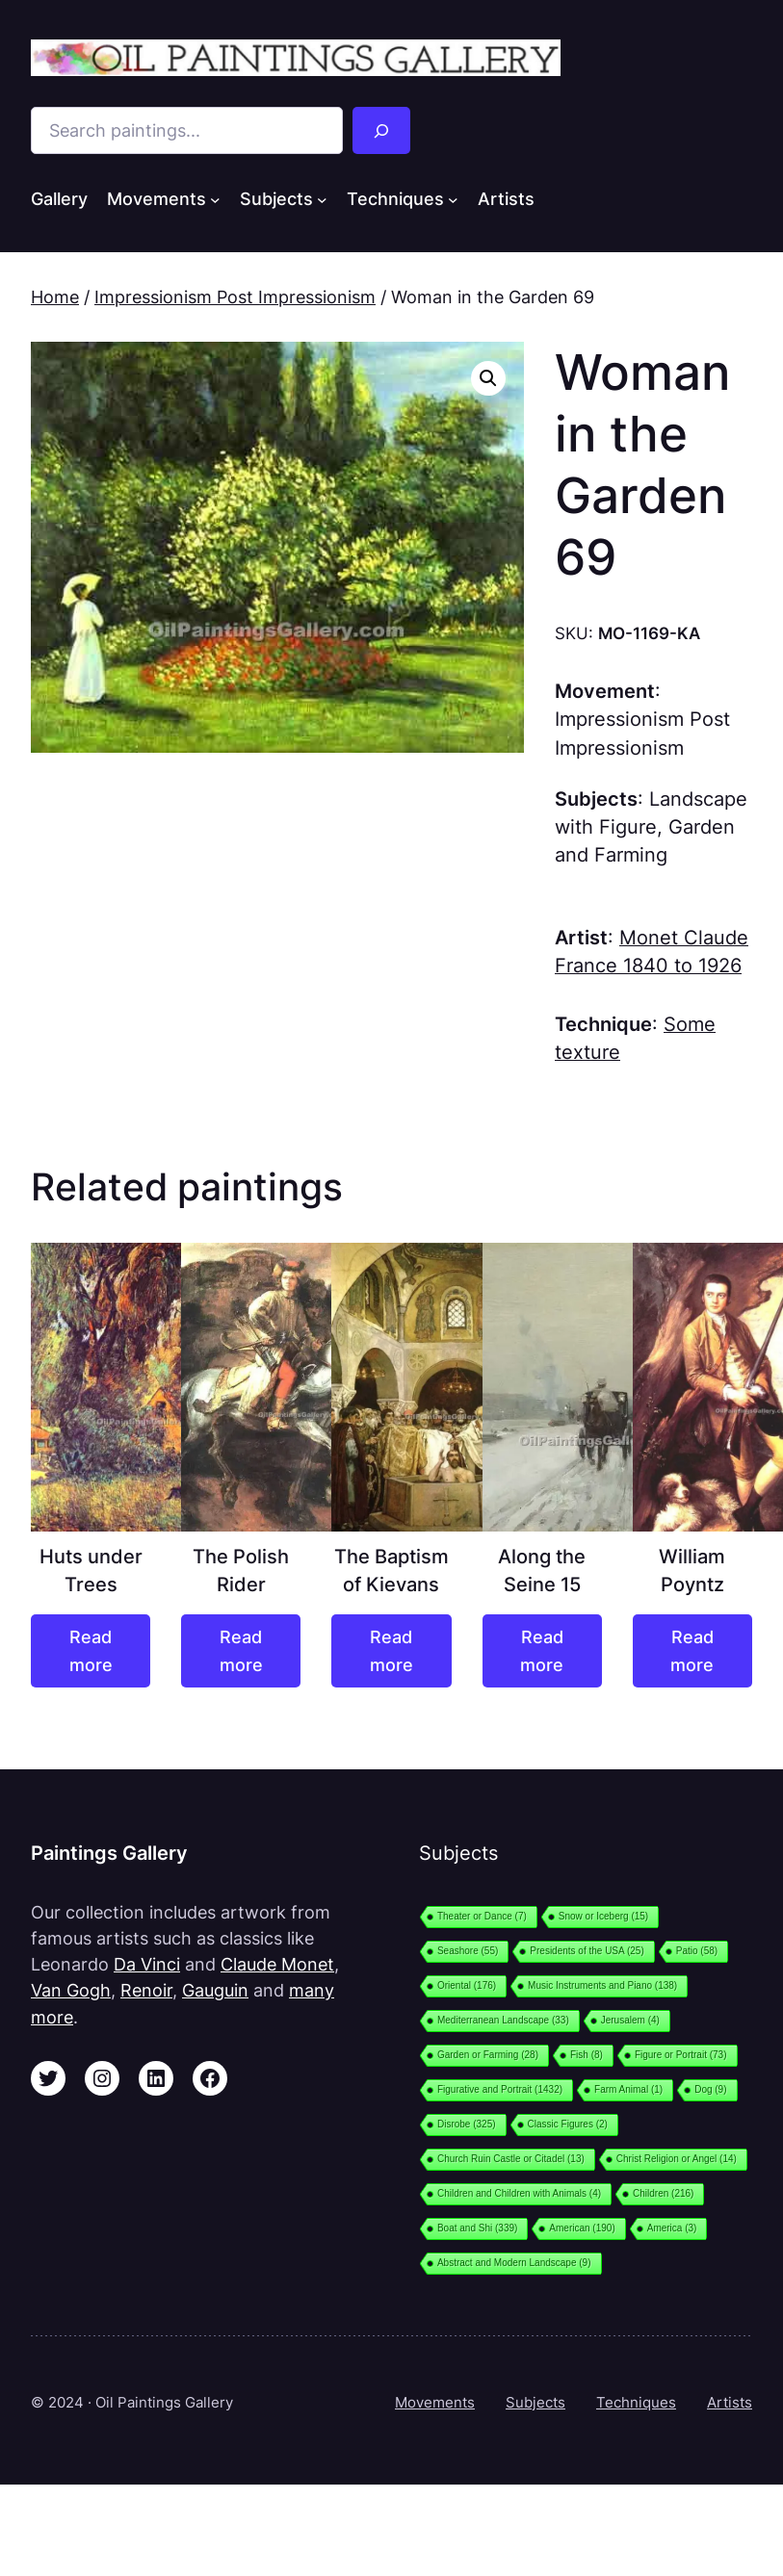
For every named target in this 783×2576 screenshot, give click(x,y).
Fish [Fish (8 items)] (586, 2054)
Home (55, 297)
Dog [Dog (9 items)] (710, 2089)
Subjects (535, 2402)
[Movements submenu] (215, 198)
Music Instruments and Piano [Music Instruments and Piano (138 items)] (602, 1985)
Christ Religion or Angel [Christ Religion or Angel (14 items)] (676, 2158)
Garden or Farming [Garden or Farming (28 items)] (487, 2054)
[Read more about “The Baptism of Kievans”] (391, 1650)
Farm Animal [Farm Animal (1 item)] (628, 2089)
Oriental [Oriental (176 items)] (466, 1985)
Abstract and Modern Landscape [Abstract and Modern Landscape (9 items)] (514, 2262)
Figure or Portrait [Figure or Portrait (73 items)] (681, 2054)
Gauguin (215, 1990)
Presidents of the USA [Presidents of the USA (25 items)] (586, 1950)
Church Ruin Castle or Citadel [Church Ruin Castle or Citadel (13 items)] (511, 2158)
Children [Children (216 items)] (663, 2193)
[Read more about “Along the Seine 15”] (542, 1650)
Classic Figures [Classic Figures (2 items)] (568, 2124)
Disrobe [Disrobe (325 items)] (466, 2124)
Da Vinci (147, 1964)
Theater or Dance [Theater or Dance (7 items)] (482, 1916)
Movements (435, 2402)
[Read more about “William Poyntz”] (692, 1650)
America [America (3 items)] (672, 2228)
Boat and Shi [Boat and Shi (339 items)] (477, 2228)
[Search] (380, 130)
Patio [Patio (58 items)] (697, 1950)
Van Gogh (71, 1990)
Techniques (636, 2402)
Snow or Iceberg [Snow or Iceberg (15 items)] (603, 1916)
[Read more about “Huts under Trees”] (90, 1650)
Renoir (146, 1990)
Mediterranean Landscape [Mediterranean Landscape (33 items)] (503, 2020)
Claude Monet (277, 1964)
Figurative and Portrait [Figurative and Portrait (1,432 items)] (499, 2089)
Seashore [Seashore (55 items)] (467, 1950)
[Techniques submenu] (453, 198)
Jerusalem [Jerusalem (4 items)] (630, 2020)
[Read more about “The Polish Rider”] (240, 1650)
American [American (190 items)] (581, 2228)
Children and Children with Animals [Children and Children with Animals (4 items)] (519, 2193)
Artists (729, 2402)
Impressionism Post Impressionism (235, 297)
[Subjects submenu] (322, 198)
